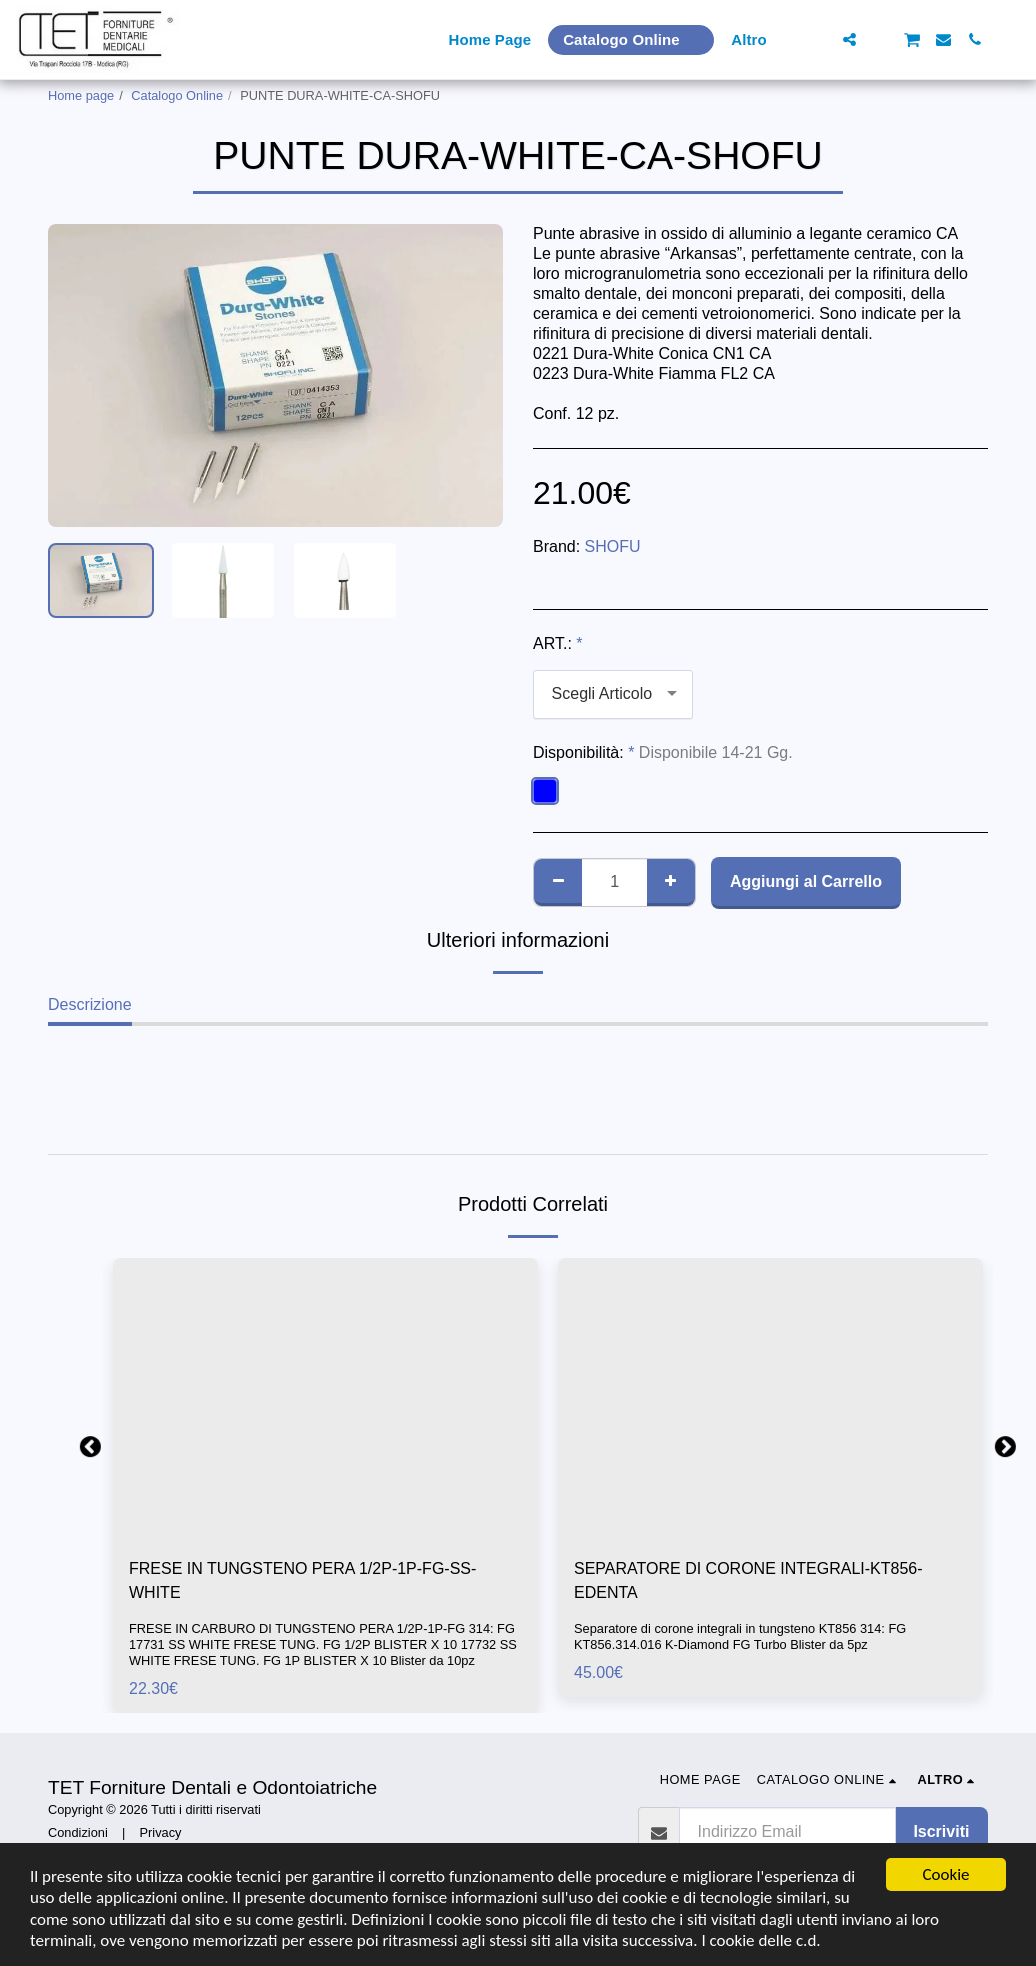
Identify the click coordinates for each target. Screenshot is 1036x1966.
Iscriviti (941, 1831)
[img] (325, 1399)
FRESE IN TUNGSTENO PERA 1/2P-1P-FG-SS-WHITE (302, 1580)
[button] (818, 39)
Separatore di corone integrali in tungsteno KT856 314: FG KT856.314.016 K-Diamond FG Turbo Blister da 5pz (740, 1636)
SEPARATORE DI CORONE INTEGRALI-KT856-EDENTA (748, 1580)
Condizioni (78, 1832)
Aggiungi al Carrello (806, 881)
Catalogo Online (177, 95)
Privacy (161, 1832)
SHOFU (613, 546)
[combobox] (613, 694)
